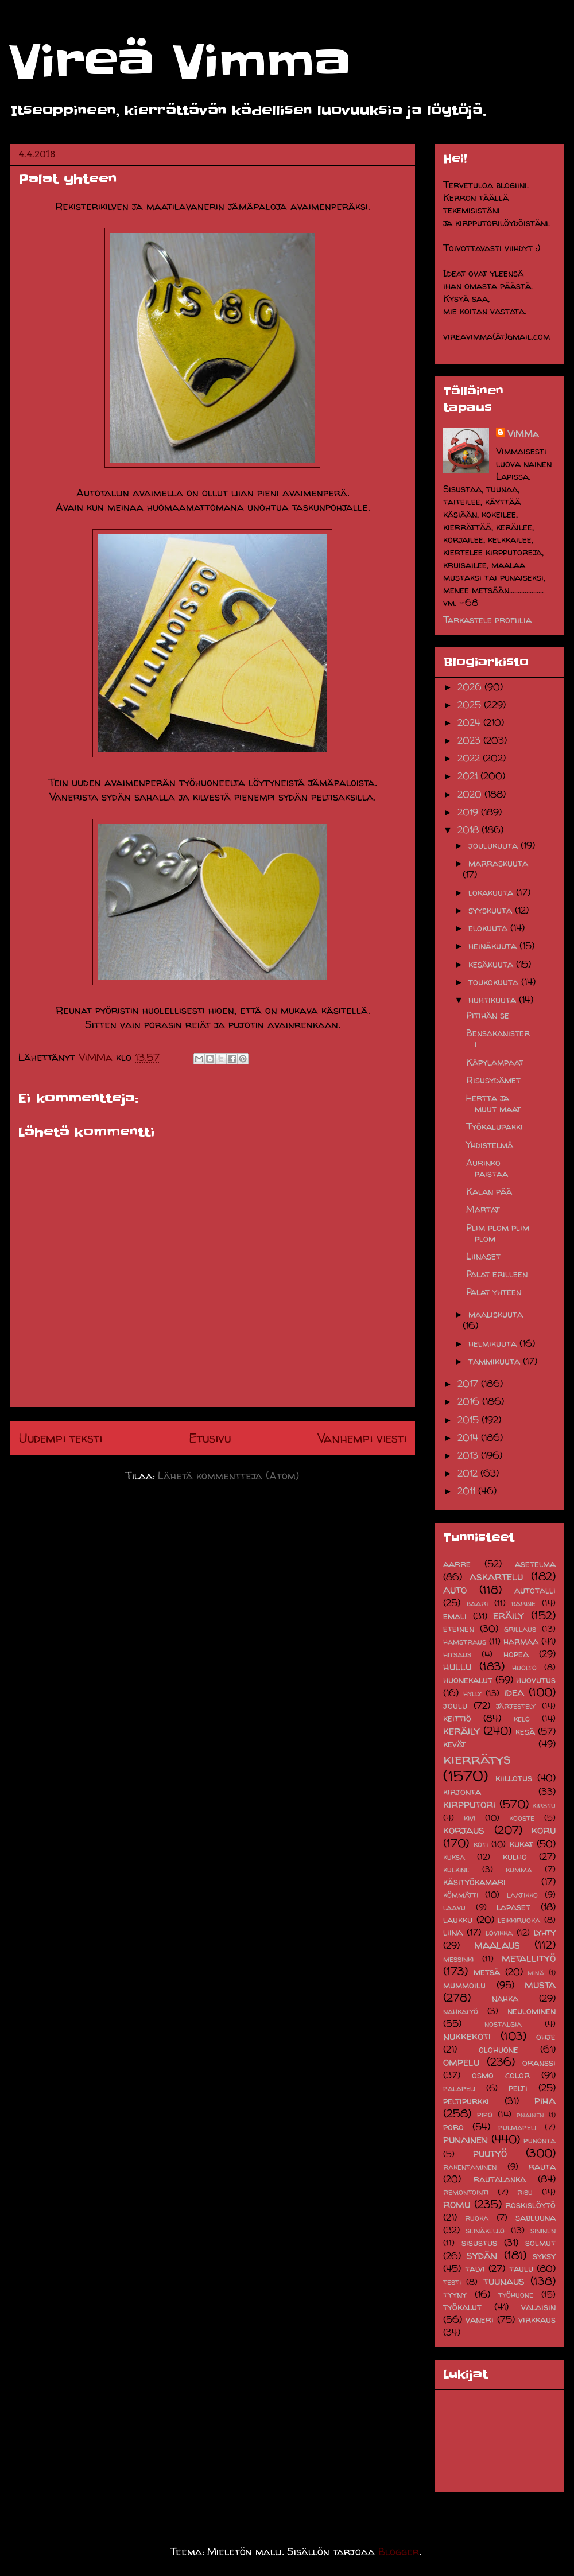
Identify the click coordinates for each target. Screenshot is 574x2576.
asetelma (535, 1563)
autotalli (535, 1590)
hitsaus (457, 1654)
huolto (524, 1667)
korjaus (463, 1830)
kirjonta (462, 1791)
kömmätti (460, 1895)
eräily (508, 1615)
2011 (467, 1491)
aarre (457, 1563)
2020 (470, 794)
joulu (455, 1705)
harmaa (520, 1641)
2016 (469, 1401)
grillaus (520, 1629)
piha (545, 2100)
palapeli (459, 2088)
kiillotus (513, 1777)
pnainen (530, 2115)
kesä (525, 1731)
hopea (516, 1654)
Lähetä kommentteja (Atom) (228, 1475)
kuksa (454, 1857)
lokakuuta (492, 892)
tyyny (455, 2294)
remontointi (465, 2192)
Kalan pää (489, 1191)
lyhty (545, 1932)
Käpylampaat (494, 1062)
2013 (469, 1455)
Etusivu (210, 1438)
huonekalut (467, 1679)
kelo (522, 1718)
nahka (505, 1998)
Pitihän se (487, 1015)
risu (525, 2192)
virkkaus (537, 2319)
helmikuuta (493, 1343)
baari (477, 1603)
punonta (539, 2140)
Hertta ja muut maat (493, 1103)
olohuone (498, 2049)
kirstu (544, 1805)
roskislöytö (530, 2204)
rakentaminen (470, 2167)
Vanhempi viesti (361, 1438)
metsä (487, 1971)
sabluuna (535, 2217)
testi (452, 2282)
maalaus (497, 1944)
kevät (454, 1744)
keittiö (457, 1718)
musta (540, 1984)
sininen (543, 2230)
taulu (521, 2268)
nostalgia (503, 2024)
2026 (470, 687)
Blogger (398, 2551)
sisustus (479, 2242)
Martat (483, 1209)
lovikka (499, 1932)
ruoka (476, 2218)
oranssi (539, 2062)
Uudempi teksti (60, 1438)
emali (455, 1616)
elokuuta (489, 928)
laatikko (522, 1895)
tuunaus (504, 2281)
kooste (521, 1818)
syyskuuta (491, 910)
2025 (470, 704)
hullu (457, 1666)
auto (455, 1589)
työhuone (515, 2295)
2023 (470, 740)
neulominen (531, 2010)
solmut (540, 2242)
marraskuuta (498, 863)
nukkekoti (467, 2036)
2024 (470, 722)
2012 (468, 1473)
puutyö (490, 2153)
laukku (457, 1919)
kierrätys (477, 1759)
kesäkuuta (492, 964)
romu (456, 2204)
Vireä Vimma (180, 62)
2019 (469, 812)
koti (481, 1844)
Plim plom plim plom (497, 1233)
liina (453, 1932)
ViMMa (522, 434)
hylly (472, 1693)
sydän (482, 2255)
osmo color (501, 2075)
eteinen (458, 1628)
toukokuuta (494, 982)
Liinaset (483, 1256)
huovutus (536, 1679)
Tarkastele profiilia (487, 619)
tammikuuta (495, 1361)
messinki (458, 1959)
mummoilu (464, 1985)
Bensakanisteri (498, 1038)
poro (453, 2126)
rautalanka (500, 2179)
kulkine (456, 1869)
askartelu (496, 1576)
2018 (469, 829)
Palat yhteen (493, 1291)
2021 (468, 776)
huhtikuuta (493, 999)
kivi (469, 1818)
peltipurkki (466, 2101)
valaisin (538, 2307)
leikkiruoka (519, 1920)
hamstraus (464, 1642)
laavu (454, 1907)
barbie (523, 1603)
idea (514, 1692)
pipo (484, 2114)
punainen (465, 2139)
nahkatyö (460, 2011)
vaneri (480, 2319)
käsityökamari (474, 1881)
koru (544, 1830)
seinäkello (485, 2230)
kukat (521, 1843)
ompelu (461, 2061)
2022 (470, 758)
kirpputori (469, 1804)
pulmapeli (517, 2127)
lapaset (513, 1907)
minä (536, 1972)
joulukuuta (494, 845)
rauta (542, 2166)
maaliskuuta (495, 1314)
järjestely (516, 1706)
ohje (546, 2036)
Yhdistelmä (489, 1145)
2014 (469, 1437)
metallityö (529, 1958)
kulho (515, 1856)
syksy (544, 2255)
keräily (461, 1730)
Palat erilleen (497, 1274)
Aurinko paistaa (487, 1168)
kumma (519, 1869)
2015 (469, 1419)
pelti (518, 2087)
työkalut (462, 2307)
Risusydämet (493, 1080)
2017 (469, 1383)
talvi (475, 2268)
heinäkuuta (493, 945)
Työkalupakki (494, 1126)
